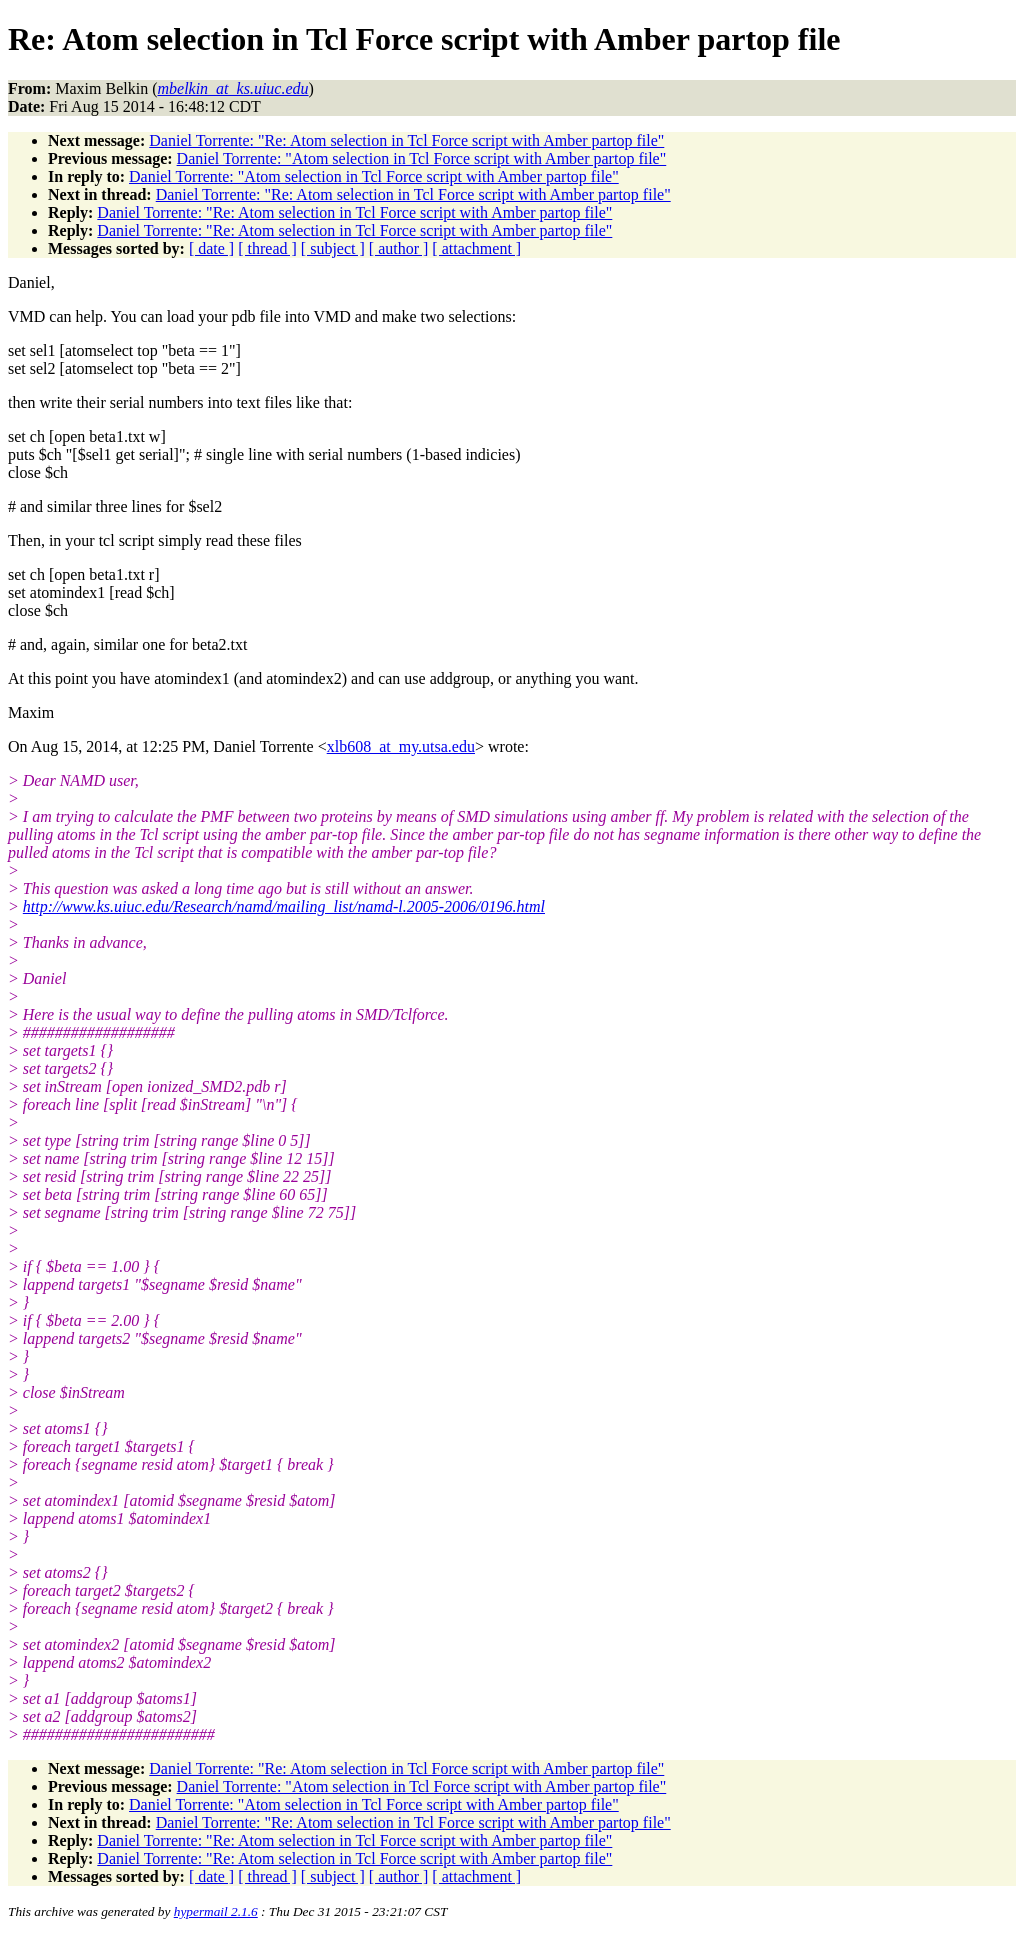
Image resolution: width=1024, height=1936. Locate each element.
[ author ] (399, 248)
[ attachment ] (476, 248)
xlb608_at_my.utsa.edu (401, 746)
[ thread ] (267, 248)
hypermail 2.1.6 (216, 1911)
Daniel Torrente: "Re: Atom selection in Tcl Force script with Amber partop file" (406, 140)
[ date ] (211, 248)
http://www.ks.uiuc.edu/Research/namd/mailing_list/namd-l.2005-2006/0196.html (284, 906)
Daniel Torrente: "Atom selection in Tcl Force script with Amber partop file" (422, 158)
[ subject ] (333, 248)
